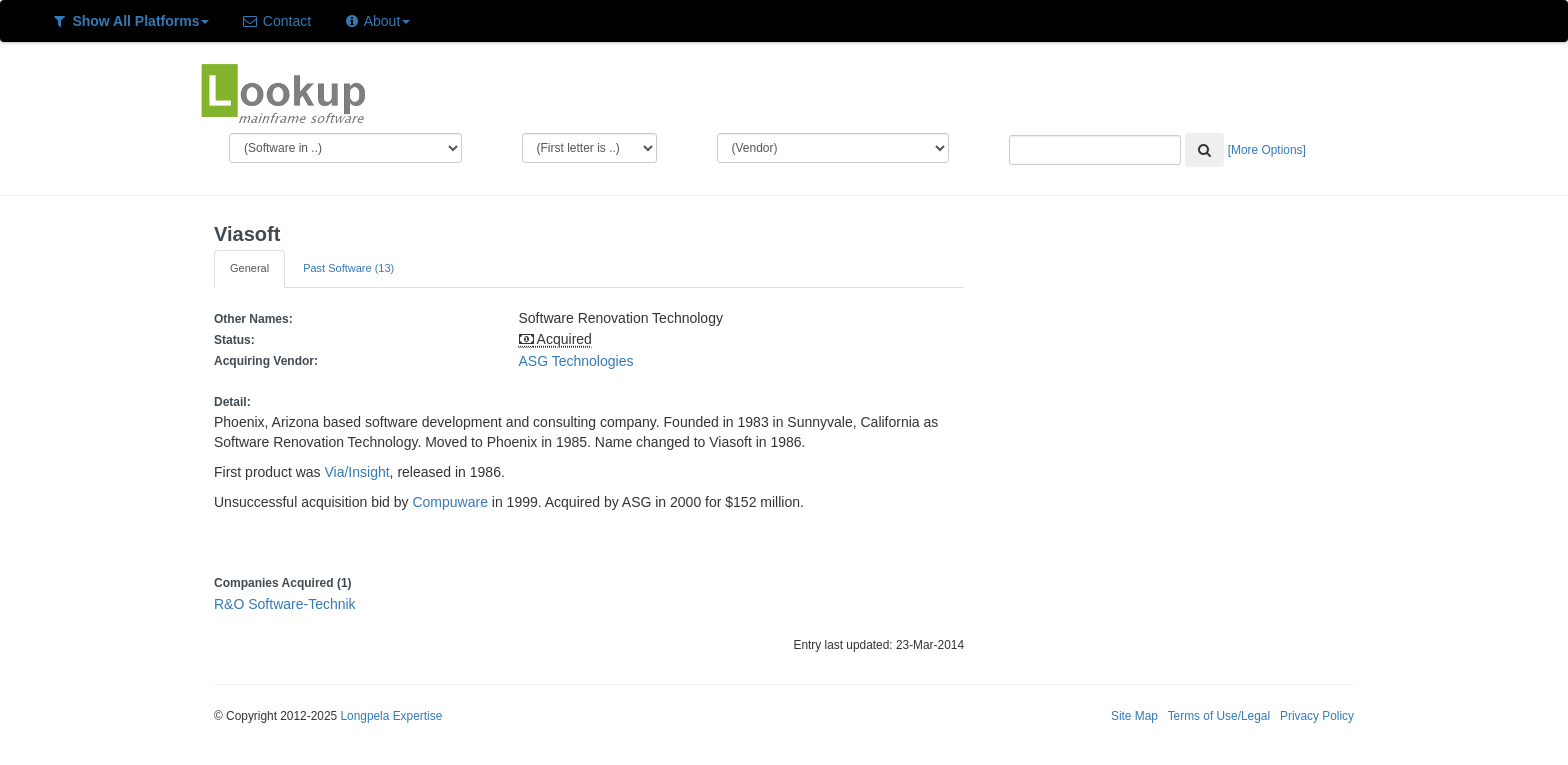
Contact (276, 21)
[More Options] (1267, 150)
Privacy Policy (1317, 716)
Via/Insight (356, 472)
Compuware (449, 502)
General (249, 268)
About (376, 21)
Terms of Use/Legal (1219, 716)
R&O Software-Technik (285, 604)
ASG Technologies (576, 361)
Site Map (1134, 716)
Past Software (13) (348, 268)
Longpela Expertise (391, 716)
